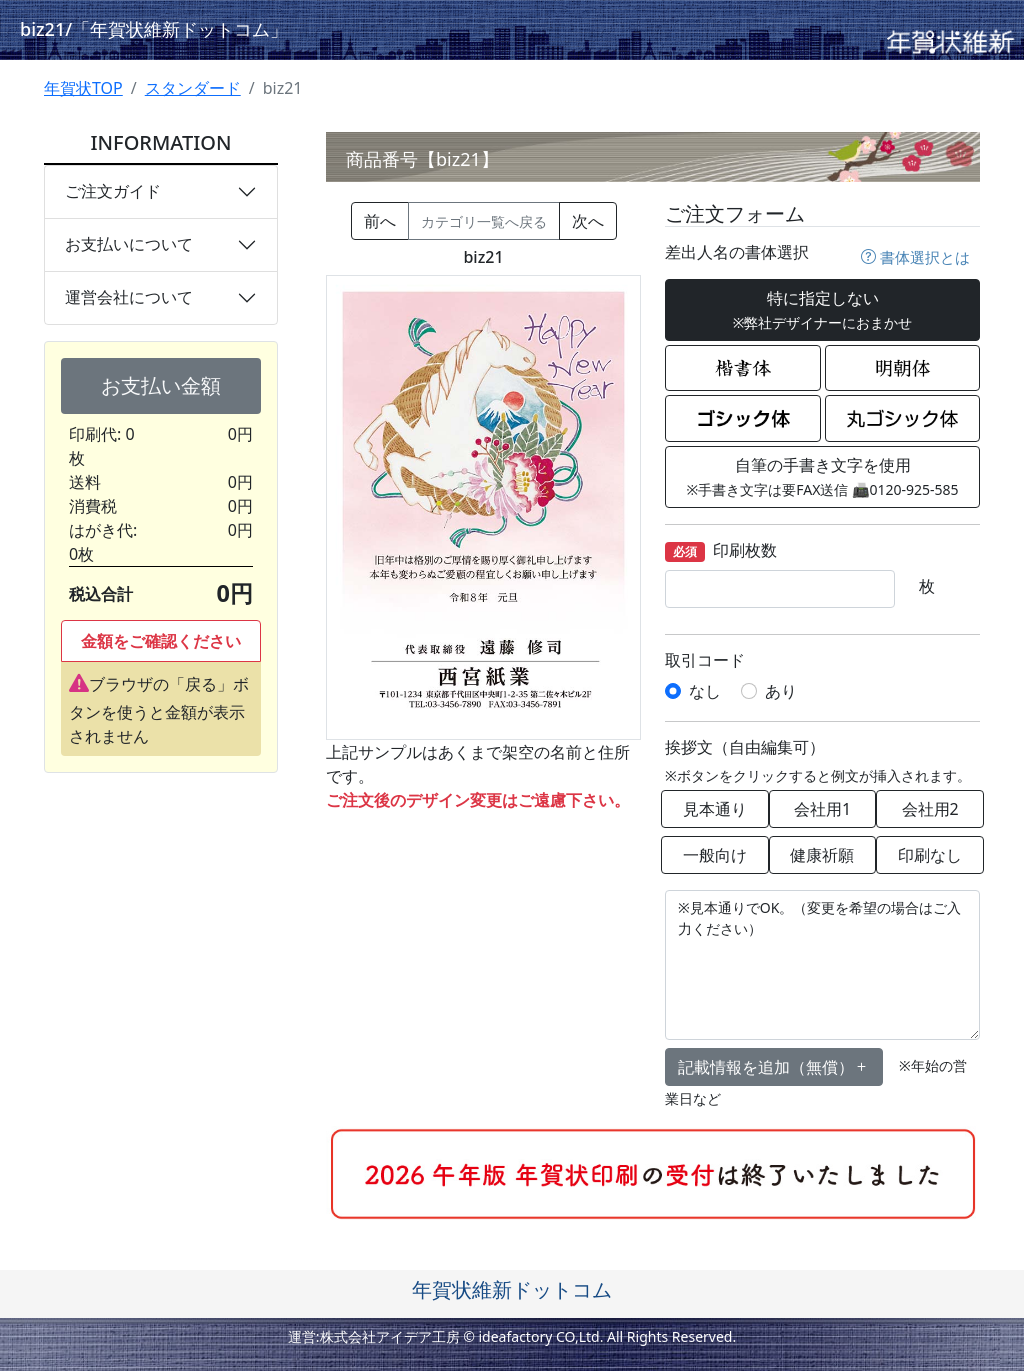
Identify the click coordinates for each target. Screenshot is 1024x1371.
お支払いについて (129, 244)
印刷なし (930, 855)
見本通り (715, 809)
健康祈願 (822, 855)
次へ (588, 221)
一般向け (715, 855)
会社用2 (930, 809)
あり (781, 691)
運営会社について (129, 297)
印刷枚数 (721, 551)
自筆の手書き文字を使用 (822, 476)
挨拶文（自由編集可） (745, 747)
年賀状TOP (83, 88)
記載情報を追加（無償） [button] (774, 1067)
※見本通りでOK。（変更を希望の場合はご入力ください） (822, 965)
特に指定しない (823, 309)
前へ (380, 221)
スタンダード (193, 88)
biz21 (154, 29)
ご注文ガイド (113, 191)
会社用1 (822, 809)
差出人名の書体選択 (737, 252)
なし (705, 691)
